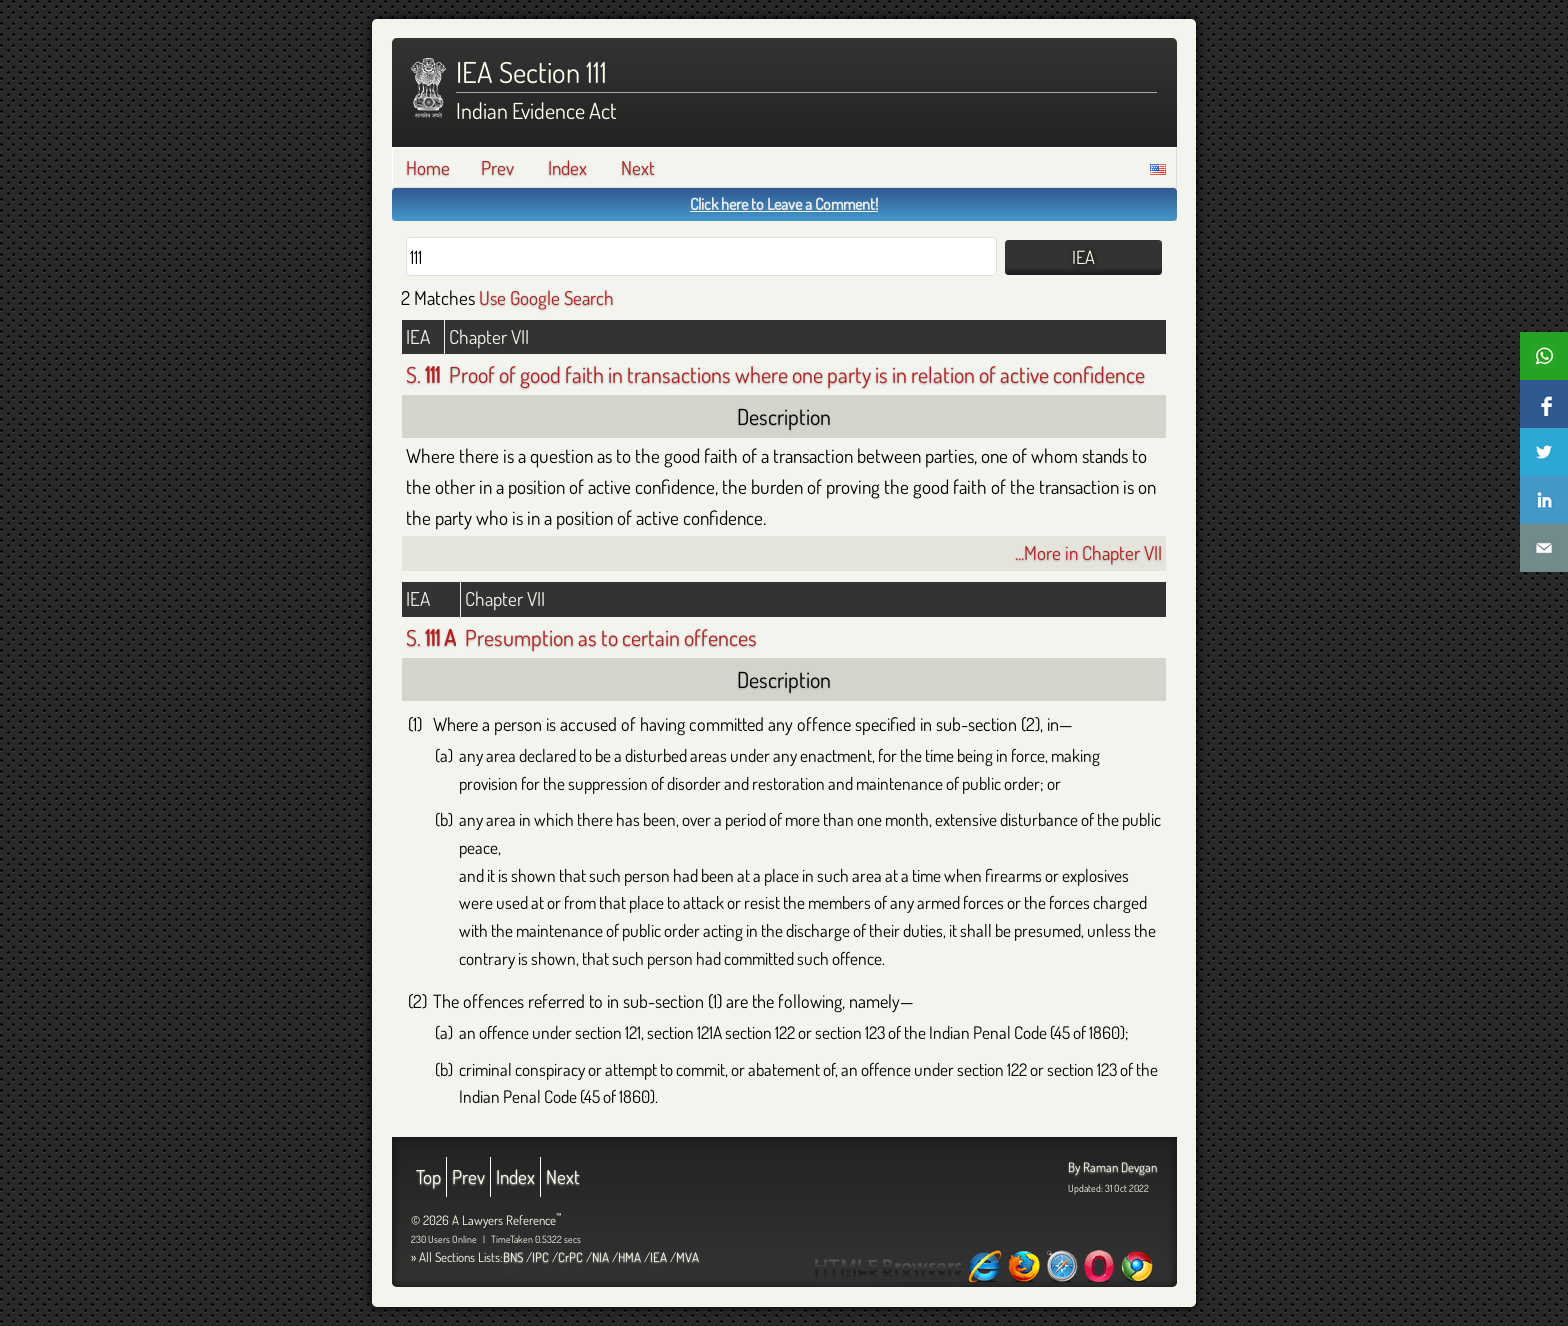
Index (567, 167)
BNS (513, 1257)
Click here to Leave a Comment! (784, 204)
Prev (497, 167)
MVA (687, 1257)
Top (428, 1176)
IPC (540, 1257)
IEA (658, 1257)
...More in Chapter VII (1088, 552)
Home (428, 167)
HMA (629, 1257)
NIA (600, 1257)
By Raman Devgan (1112, 1167)
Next (638, 167)
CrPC (570, 1257)
